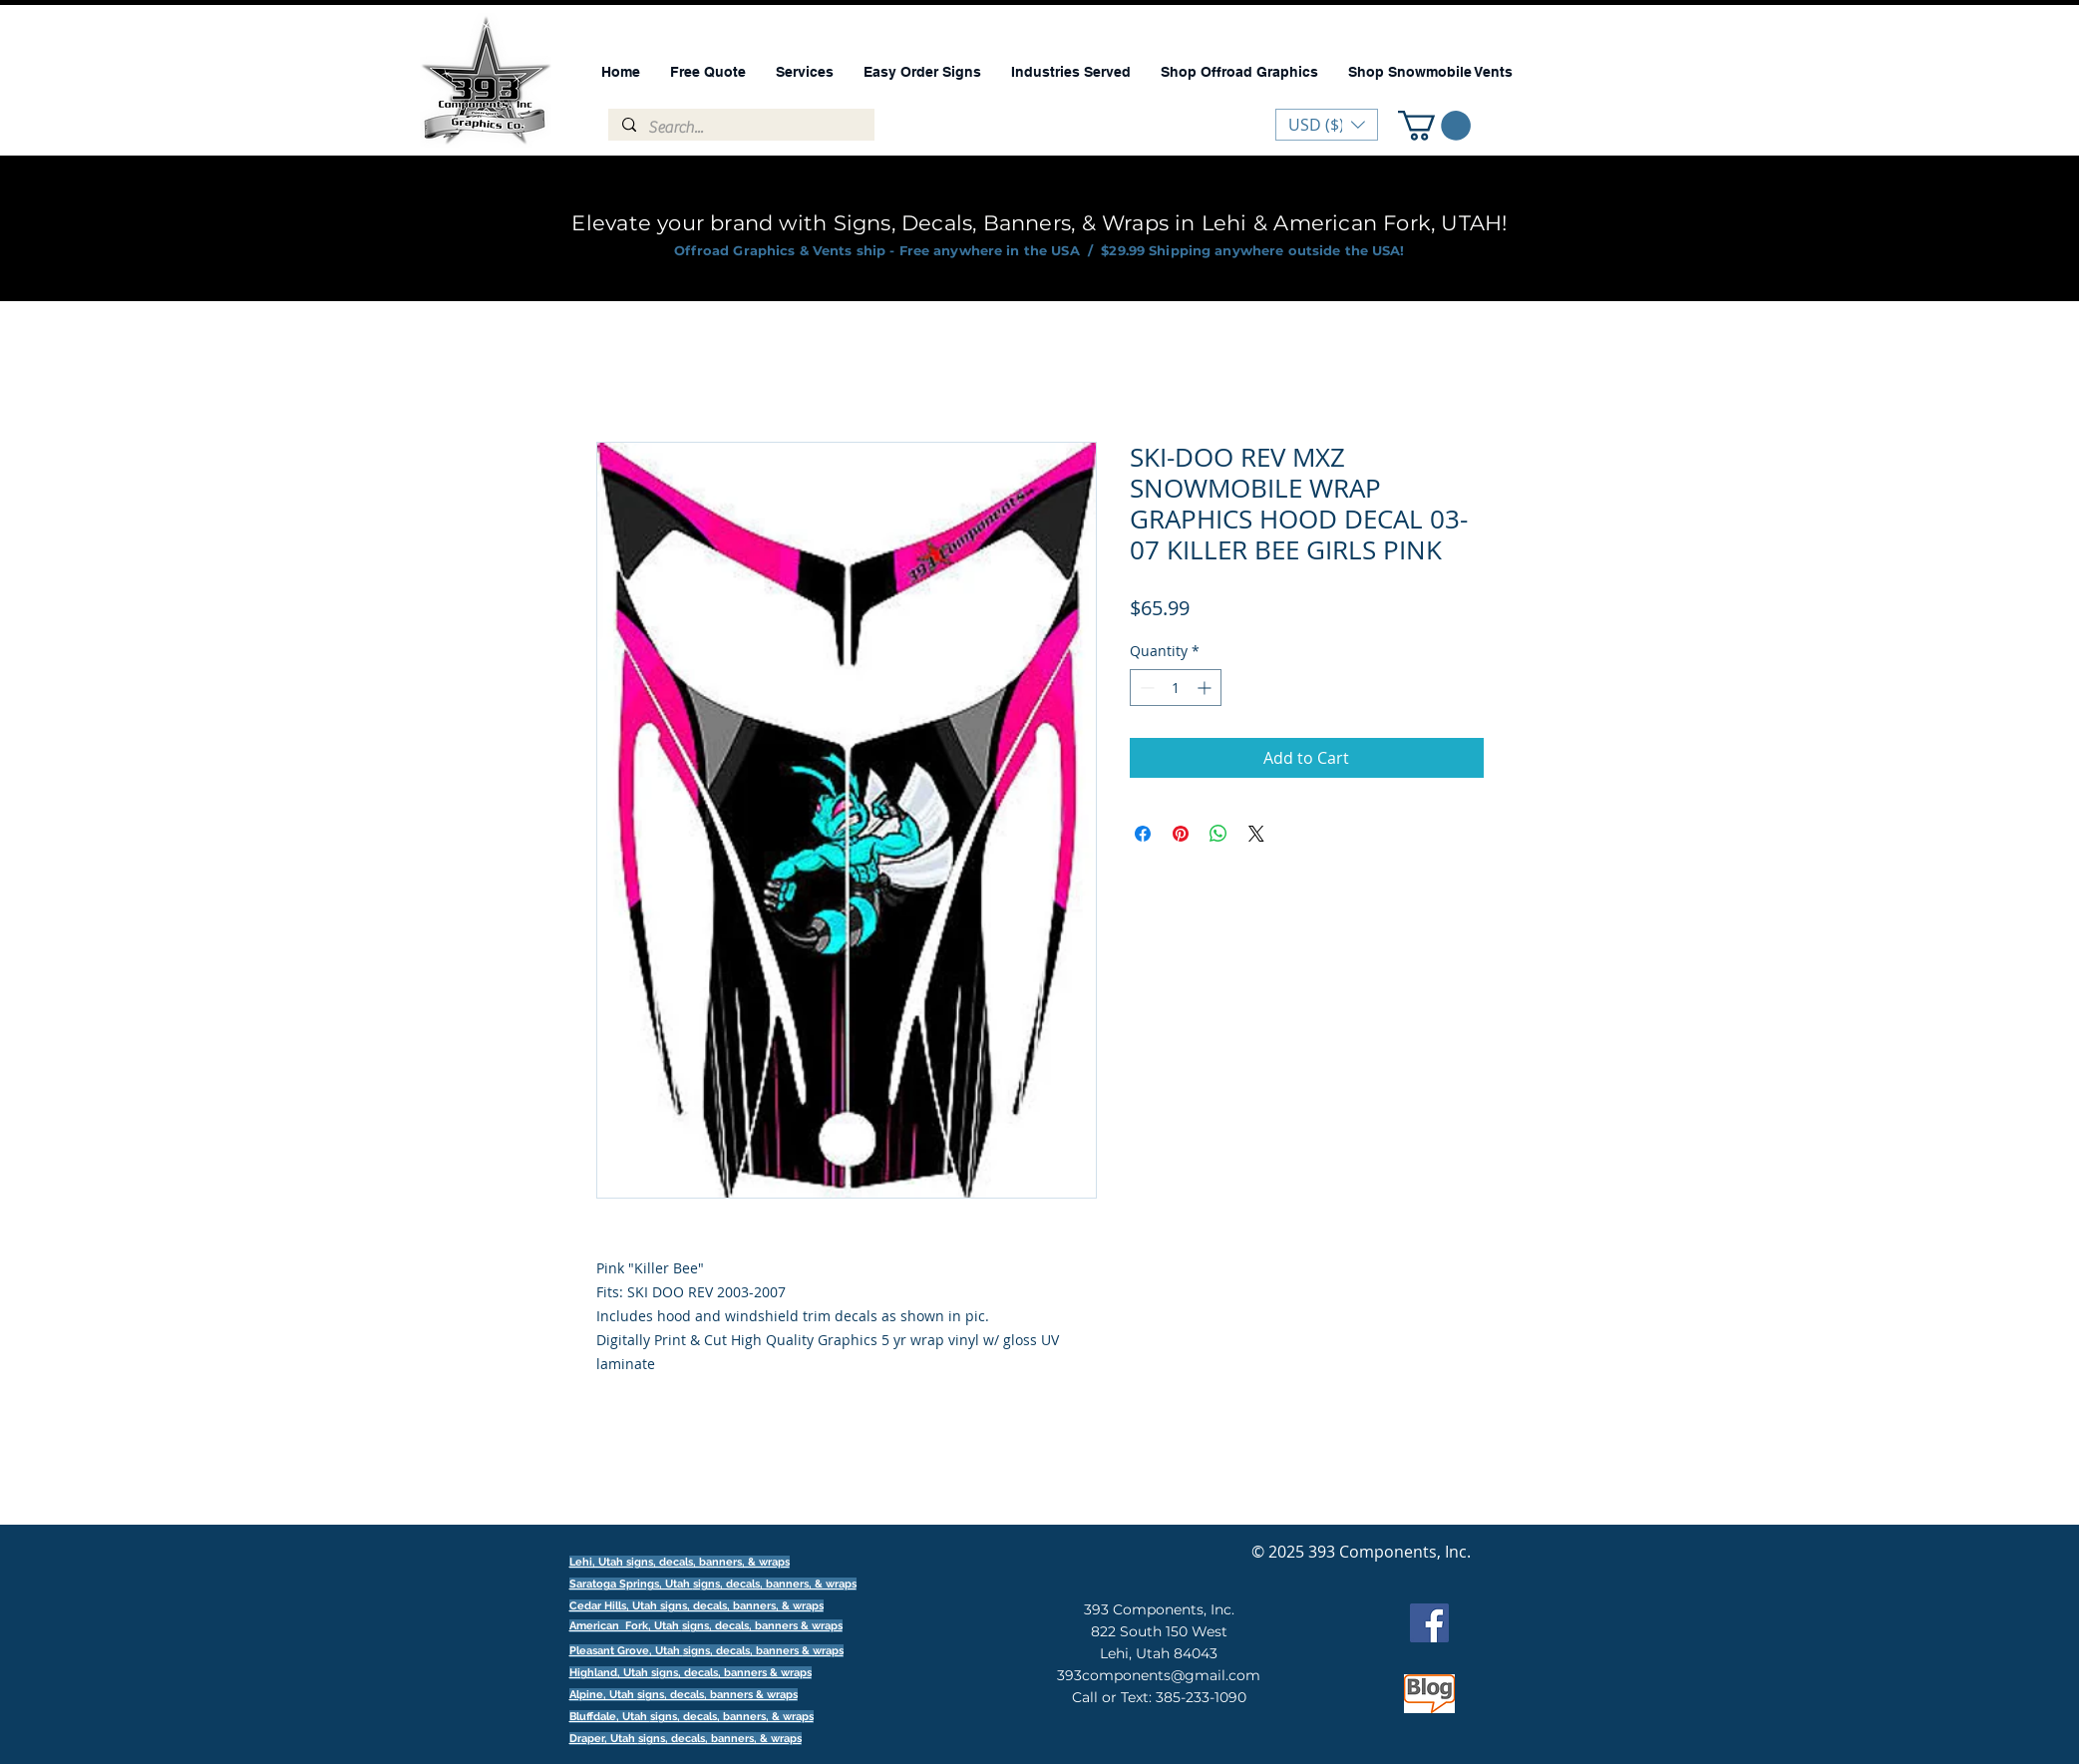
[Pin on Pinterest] (1181, 834)
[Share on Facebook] (1143, 834)
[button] (1434, 126)
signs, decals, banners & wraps (762, 1625)
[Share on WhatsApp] (1218, 834)
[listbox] (1326, 125)
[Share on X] (1256, 834)
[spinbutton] (1176, 687)
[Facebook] (1429, 1622)
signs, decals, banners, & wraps (775, 1584)
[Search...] (740, 128)
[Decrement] (1145, 687)
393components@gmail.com (1158, 1675)
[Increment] (1206, 687)
